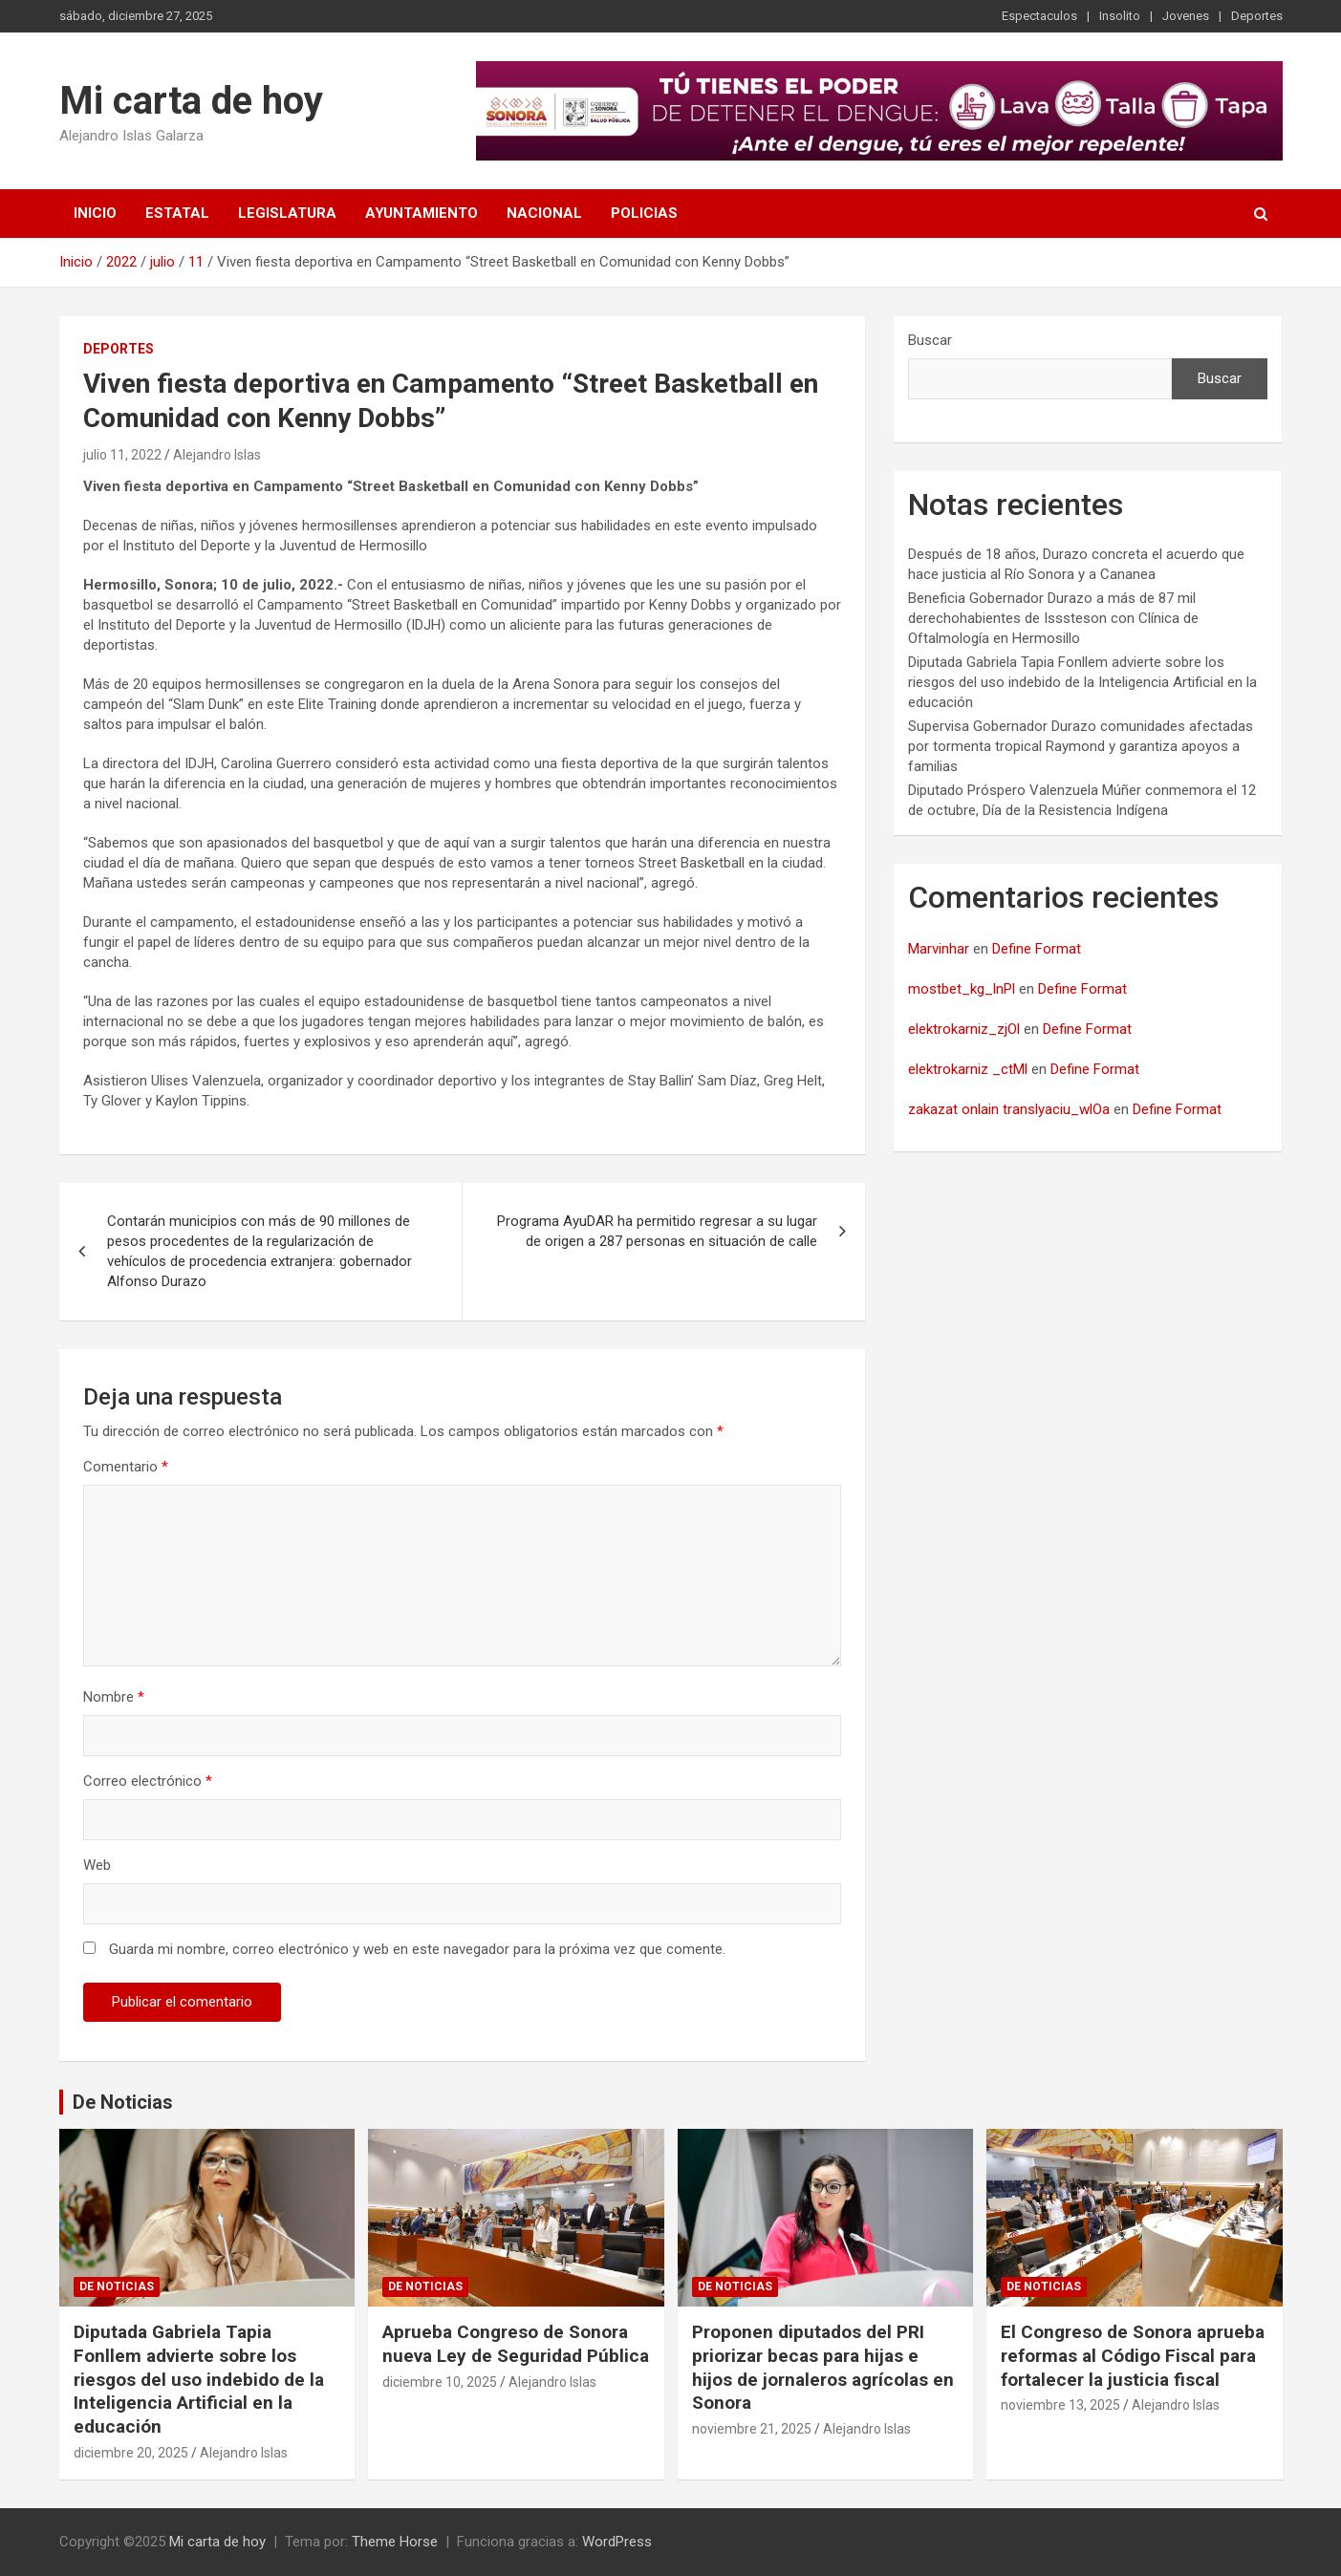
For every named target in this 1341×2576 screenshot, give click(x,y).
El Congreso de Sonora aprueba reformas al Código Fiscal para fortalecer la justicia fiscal (1133, 2355)
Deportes (1257, 16)
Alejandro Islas (217, 454)
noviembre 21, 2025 (751, 2428)
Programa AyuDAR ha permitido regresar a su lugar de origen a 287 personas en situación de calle (657, 1231)
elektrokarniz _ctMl (967, 1069)
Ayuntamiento (421, 213)
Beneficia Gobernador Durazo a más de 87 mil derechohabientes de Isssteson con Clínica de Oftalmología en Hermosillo (1053, 618)
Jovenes (1185, 16)
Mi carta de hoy (191, 100)
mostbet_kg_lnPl (961, 989)
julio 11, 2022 (122, 454)
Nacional (544, 213)
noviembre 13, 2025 (1060, 2405)
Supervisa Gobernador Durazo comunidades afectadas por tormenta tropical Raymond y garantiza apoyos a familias (1080, 746)
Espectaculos (1039, 16)
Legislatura (287, 213)
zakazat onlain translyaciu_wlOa (1009, 1109)
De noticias (116, 2286)
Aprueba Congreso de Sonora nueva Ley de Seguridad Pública (515, 2344)
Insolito (1119, 16)
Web (97, 1865)
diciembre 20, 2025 (131, 2452)
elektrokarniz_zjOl (964, 1029)
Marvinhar (938, 948)
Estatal (177, 213)
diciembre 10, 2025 (439, 2382)
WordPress (617, 2541)
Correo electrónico (147, 1781)
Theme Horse (395, 2541)
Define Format (1036, 948)
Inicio (95, 213)
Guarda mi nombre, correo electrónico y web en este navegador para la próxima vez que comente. (417, 1949)
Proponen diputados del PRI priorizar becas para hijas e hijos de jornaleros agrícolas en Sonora (823, 2367)
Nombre (113, 1697)
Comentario (125, 1466)
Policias (644, 213)
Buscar (930, 340)
